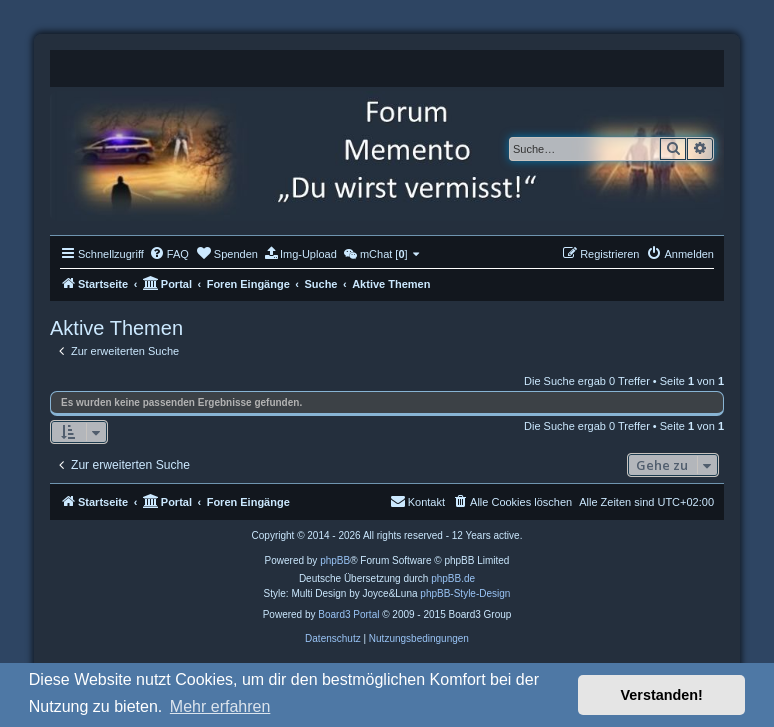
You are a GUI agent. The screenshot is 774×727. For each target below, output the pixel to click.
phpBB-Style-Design (465, 593)
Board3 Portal (348, 614)
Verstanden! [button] (662, 695)
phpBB (335, 560)
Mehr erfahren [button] (220, 706)
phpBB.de (453, 578)
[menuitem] (169, 254)
